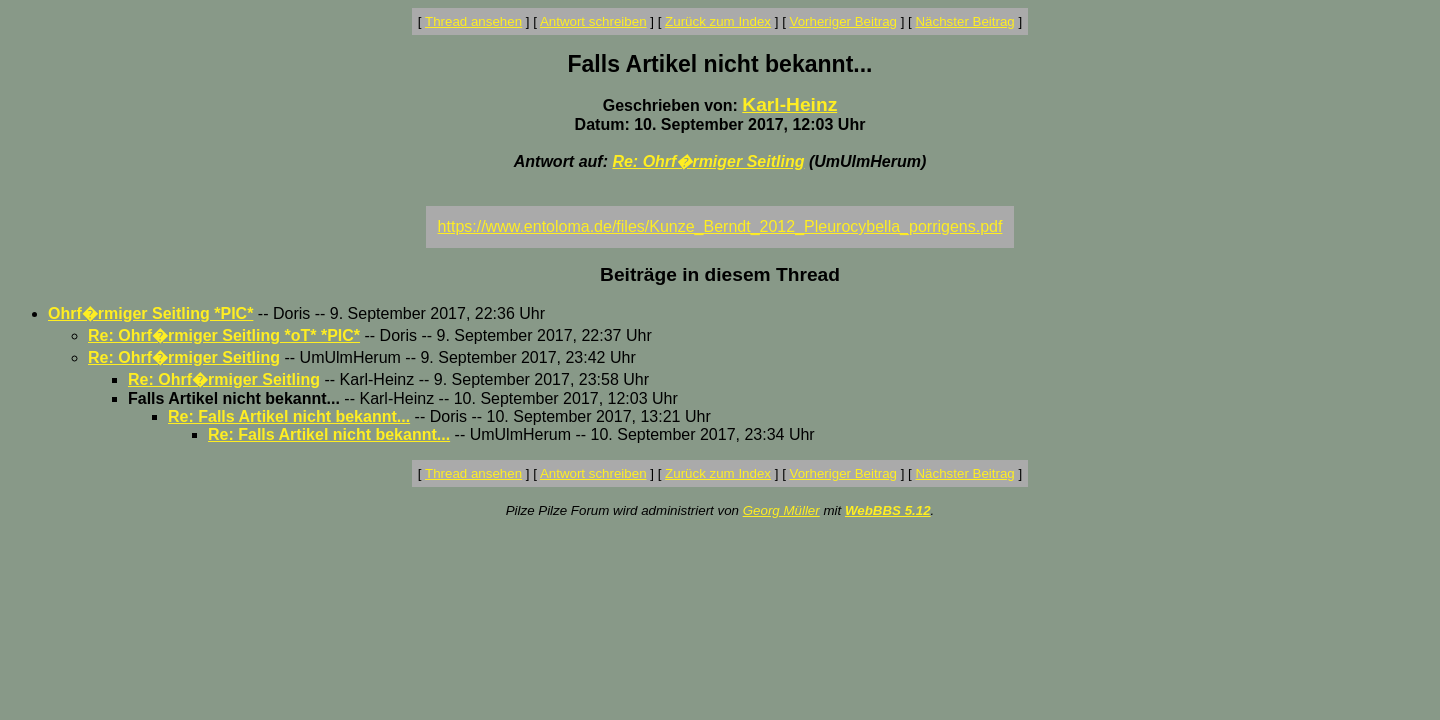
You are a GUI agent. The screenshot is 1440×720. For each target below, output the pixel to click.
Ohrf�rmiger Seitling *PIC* (150, 313)
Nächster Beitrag (964, 21)
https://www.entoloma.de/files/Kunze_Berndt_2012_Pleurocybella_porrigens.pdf (720, 226)
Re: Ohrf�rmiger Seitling (708, 161)
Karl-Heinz (789, 104)
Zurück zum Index (718, 21)
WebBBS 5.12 (888, 510)
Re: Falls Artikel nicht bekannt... (289, 416)
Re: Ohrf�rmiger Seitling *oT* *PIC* (224, 335)
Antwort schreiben (593, 21)
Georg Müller (781, 510)
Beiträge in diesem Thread (720, 274)
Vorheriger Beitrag (843, 21)
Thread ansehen (473, 21)
